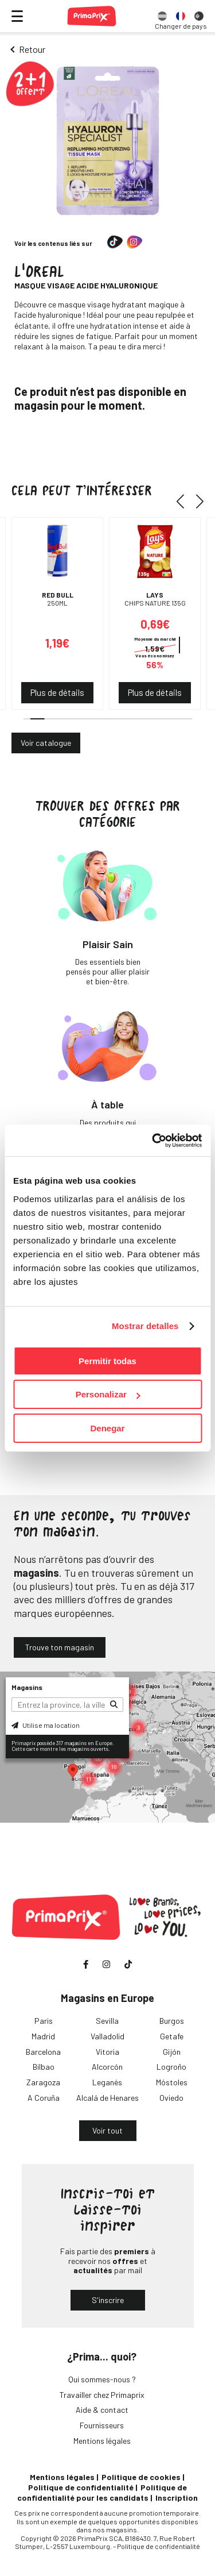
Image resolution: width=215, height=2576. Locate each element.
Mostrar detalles (145, 1326)
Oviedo (171, 2098)
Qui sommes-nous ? (102, 2379)
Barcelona (43, 2052)
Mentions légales (102, 2441)
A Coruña (44, 2098)
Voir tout (107, 2130)
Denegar (107, 1428)
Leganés (107, 2082)
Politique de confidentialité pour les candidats (102, 2492)
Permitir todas (107, 1361)
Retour (32, 49)
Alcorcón (107, 2066)
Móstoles (171, 2082)
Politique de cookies (141, 2477)
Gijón (172, 2052)
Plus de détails (57, 692)
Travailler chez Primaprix (102, 2395)
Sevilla (107, 2021)
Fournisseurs (102, 2425)
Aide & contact (102, 2410)
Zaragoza (43, 2082)
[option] (162, 16)
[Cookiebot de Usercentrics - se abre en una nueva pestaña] (153, 1140)
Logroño (171, 2066)
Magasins (26, 1687)
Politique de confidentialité (81, 2487)
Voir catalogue (46, 743)
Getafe (171, 2036)
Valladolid (107, 2036)
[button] (184, 501)
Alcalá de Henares (107, 2098)
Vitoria (107, 2052)
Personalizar (108, 1394)
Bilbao (43, 2066)
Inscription (176, 2497)
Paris (43, 2021)
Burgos (171, 2021)
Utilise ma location (45, 1725)
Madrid (43, 2036)
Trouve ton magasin (59, 1647)
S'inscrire (108, 2300)
